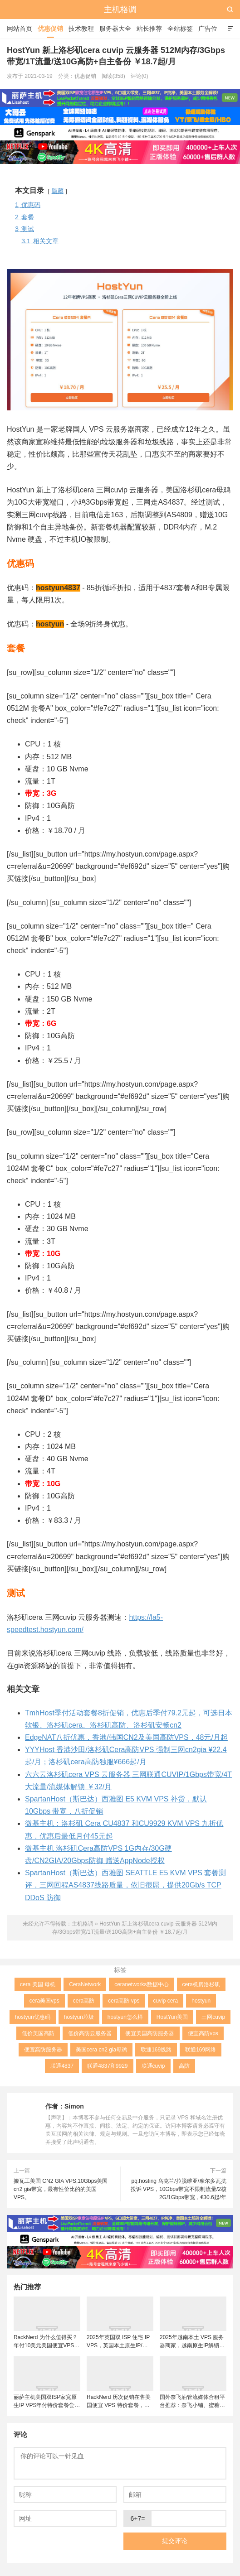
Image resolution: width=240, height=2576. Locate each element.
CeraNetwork (85, 1984)
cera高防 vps (123, 2001)
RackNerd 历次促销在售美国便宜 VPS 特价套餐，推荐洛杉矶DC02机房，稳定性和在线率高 (119, 2401)
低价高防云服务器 (90, 2033)
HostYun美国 (172, 2017)
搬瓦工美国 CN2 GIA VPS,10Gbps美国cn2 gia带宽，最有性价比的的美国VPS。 (61, 2189)
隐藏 (58, 191)
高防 (184, 2066)
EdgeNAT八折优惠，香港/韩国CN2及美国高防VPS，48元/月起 (126, 1737)
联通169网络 (200, 2049)
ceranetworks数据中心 (141, 1984)
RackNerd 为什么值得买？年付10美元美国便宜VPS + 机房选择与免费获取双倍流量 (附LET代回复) (46, 2342)
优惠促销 (50, 28)
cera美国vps (44, 2001)
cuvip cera (165, 2001)
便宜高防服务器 (43, 2049)
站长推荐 (149, 28)
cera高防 (83, 2001)
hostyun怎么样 (125, 2017)
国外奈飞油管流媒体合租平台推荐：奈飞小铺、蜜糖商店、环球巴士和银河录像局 (192, 2401)
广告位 (207, 28)
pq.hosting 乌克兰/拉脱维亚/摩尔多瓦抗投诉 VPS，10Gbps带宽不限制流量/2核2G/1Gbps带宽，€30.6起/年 (178, 2189)
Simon (74, 2106)
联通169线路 (156, 2049)
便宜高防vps (203, 2033)
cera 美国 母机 (37, 1984)
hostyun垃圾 (79, 2017)
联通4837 (61, 2066)
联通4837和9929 (107, 2066)
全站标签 (180, 28)
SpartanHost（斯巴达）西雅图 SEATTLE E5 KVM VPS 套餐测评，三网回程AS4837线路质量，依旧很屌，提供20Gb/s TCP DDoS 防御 (125, 1885)
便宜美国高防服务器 (149, 2033)
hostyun (201, 2001)
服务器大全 (115, 28)
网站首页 (19, 28)
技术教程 (81, 28)
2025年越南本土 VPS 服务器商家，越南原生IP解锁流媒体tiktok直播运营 (192, 2342)
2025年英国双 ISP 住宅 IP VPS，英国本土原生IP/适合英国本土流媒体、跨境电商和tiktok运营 (119, 2342)
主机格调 (120, 9)
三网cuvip (213, 2017)
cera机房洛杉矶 (201, 1984)
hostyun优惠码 (32, 2017)
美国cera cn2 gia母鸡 (101, 2049)
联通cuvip (153, 2066)
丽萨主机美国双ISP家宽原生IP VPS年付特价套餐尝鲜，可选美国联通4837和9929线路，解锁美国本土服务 (45, 2401)
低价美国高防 (38, 2033)
